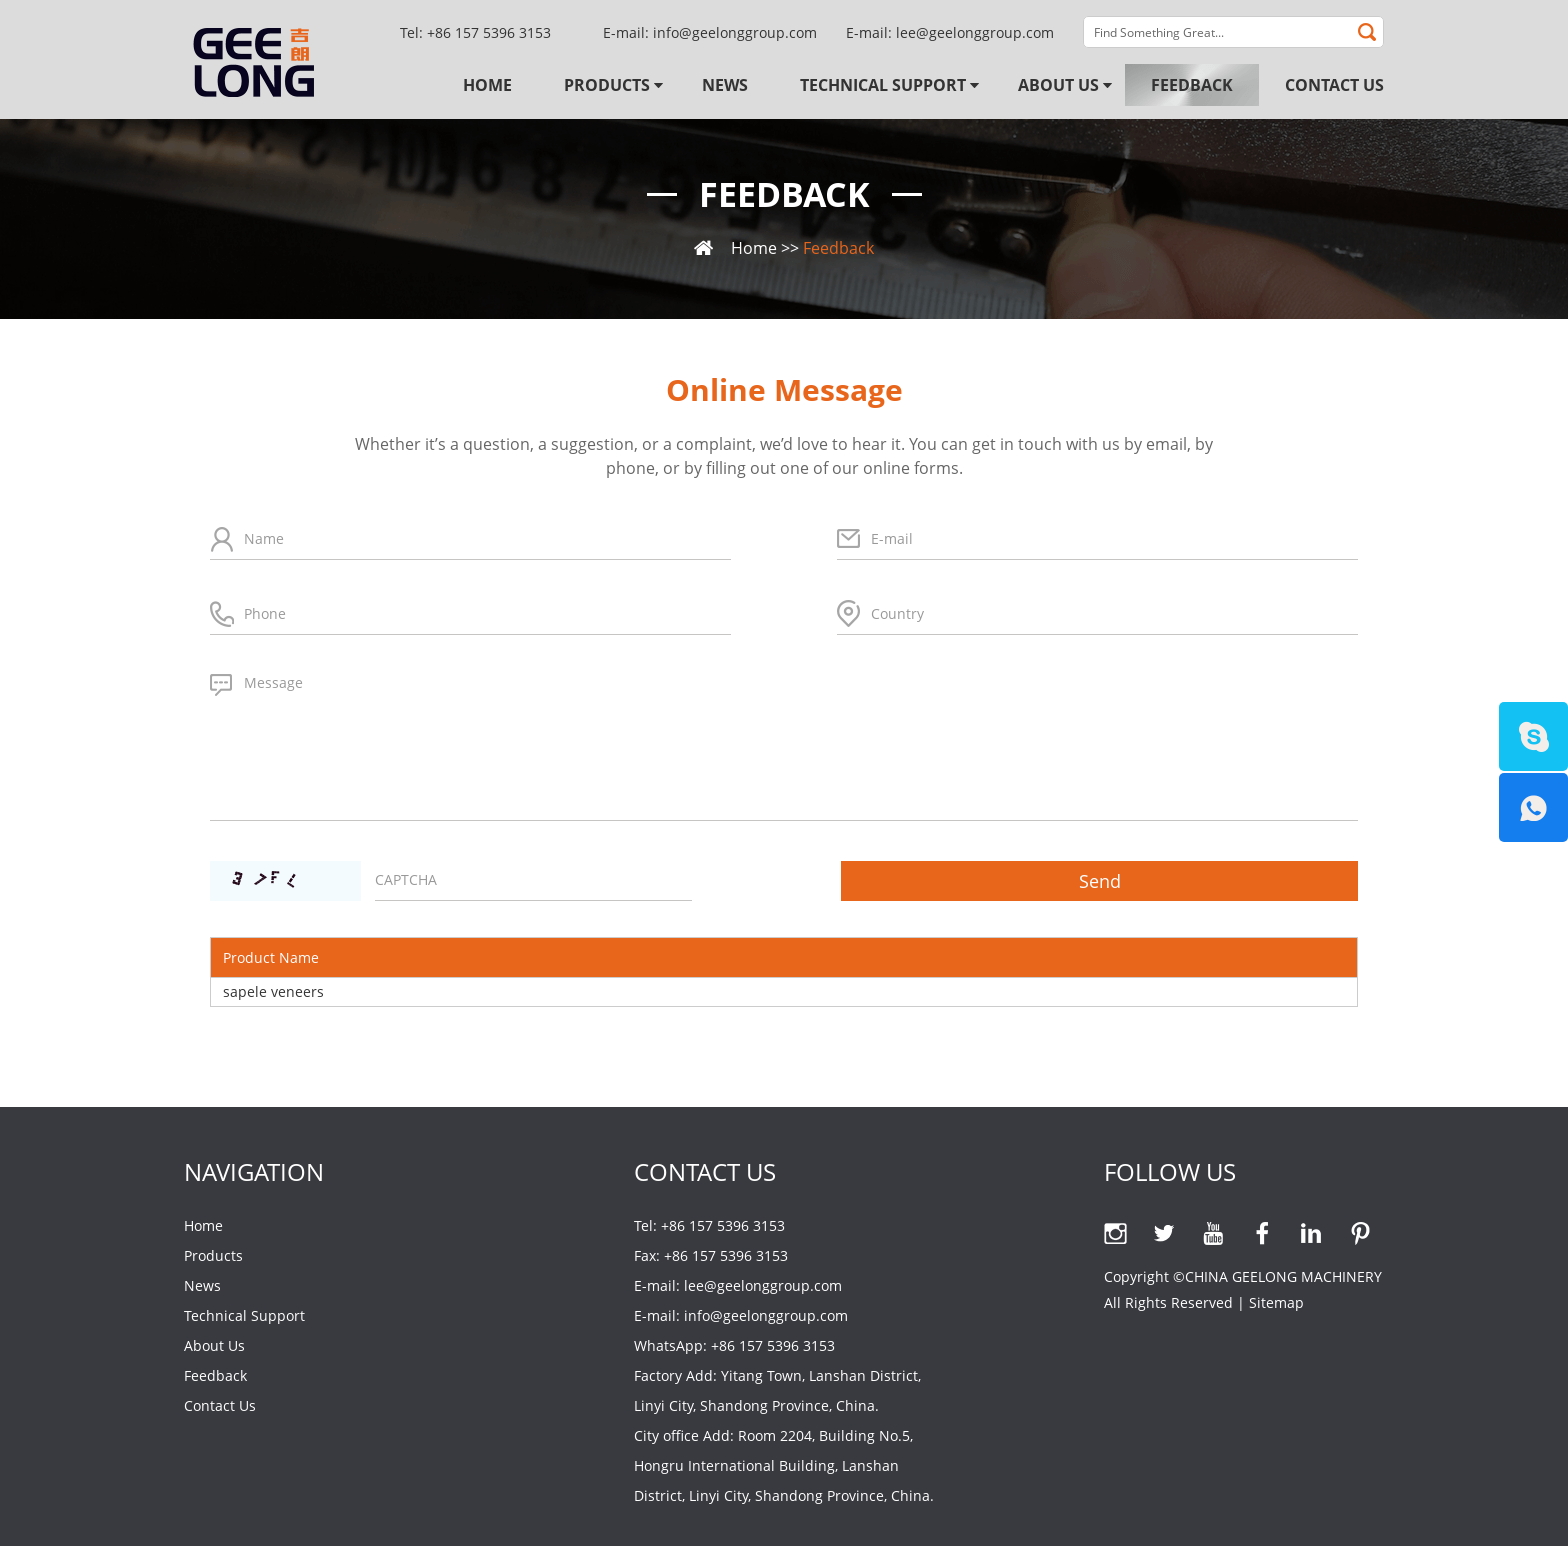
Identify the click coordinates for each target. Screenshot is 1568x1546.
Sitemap (1276, 1302)
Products (607, 85)
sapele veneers (273, 991)
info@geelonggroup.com (735, 32)
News (725, 85)
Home (487, 85)
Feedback (1192, 85)
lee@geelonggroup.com (975, 32)
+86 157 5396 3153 (773, 1345)
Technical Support (883, 85)
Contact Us (1334, 85)
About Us (1058, 85)
